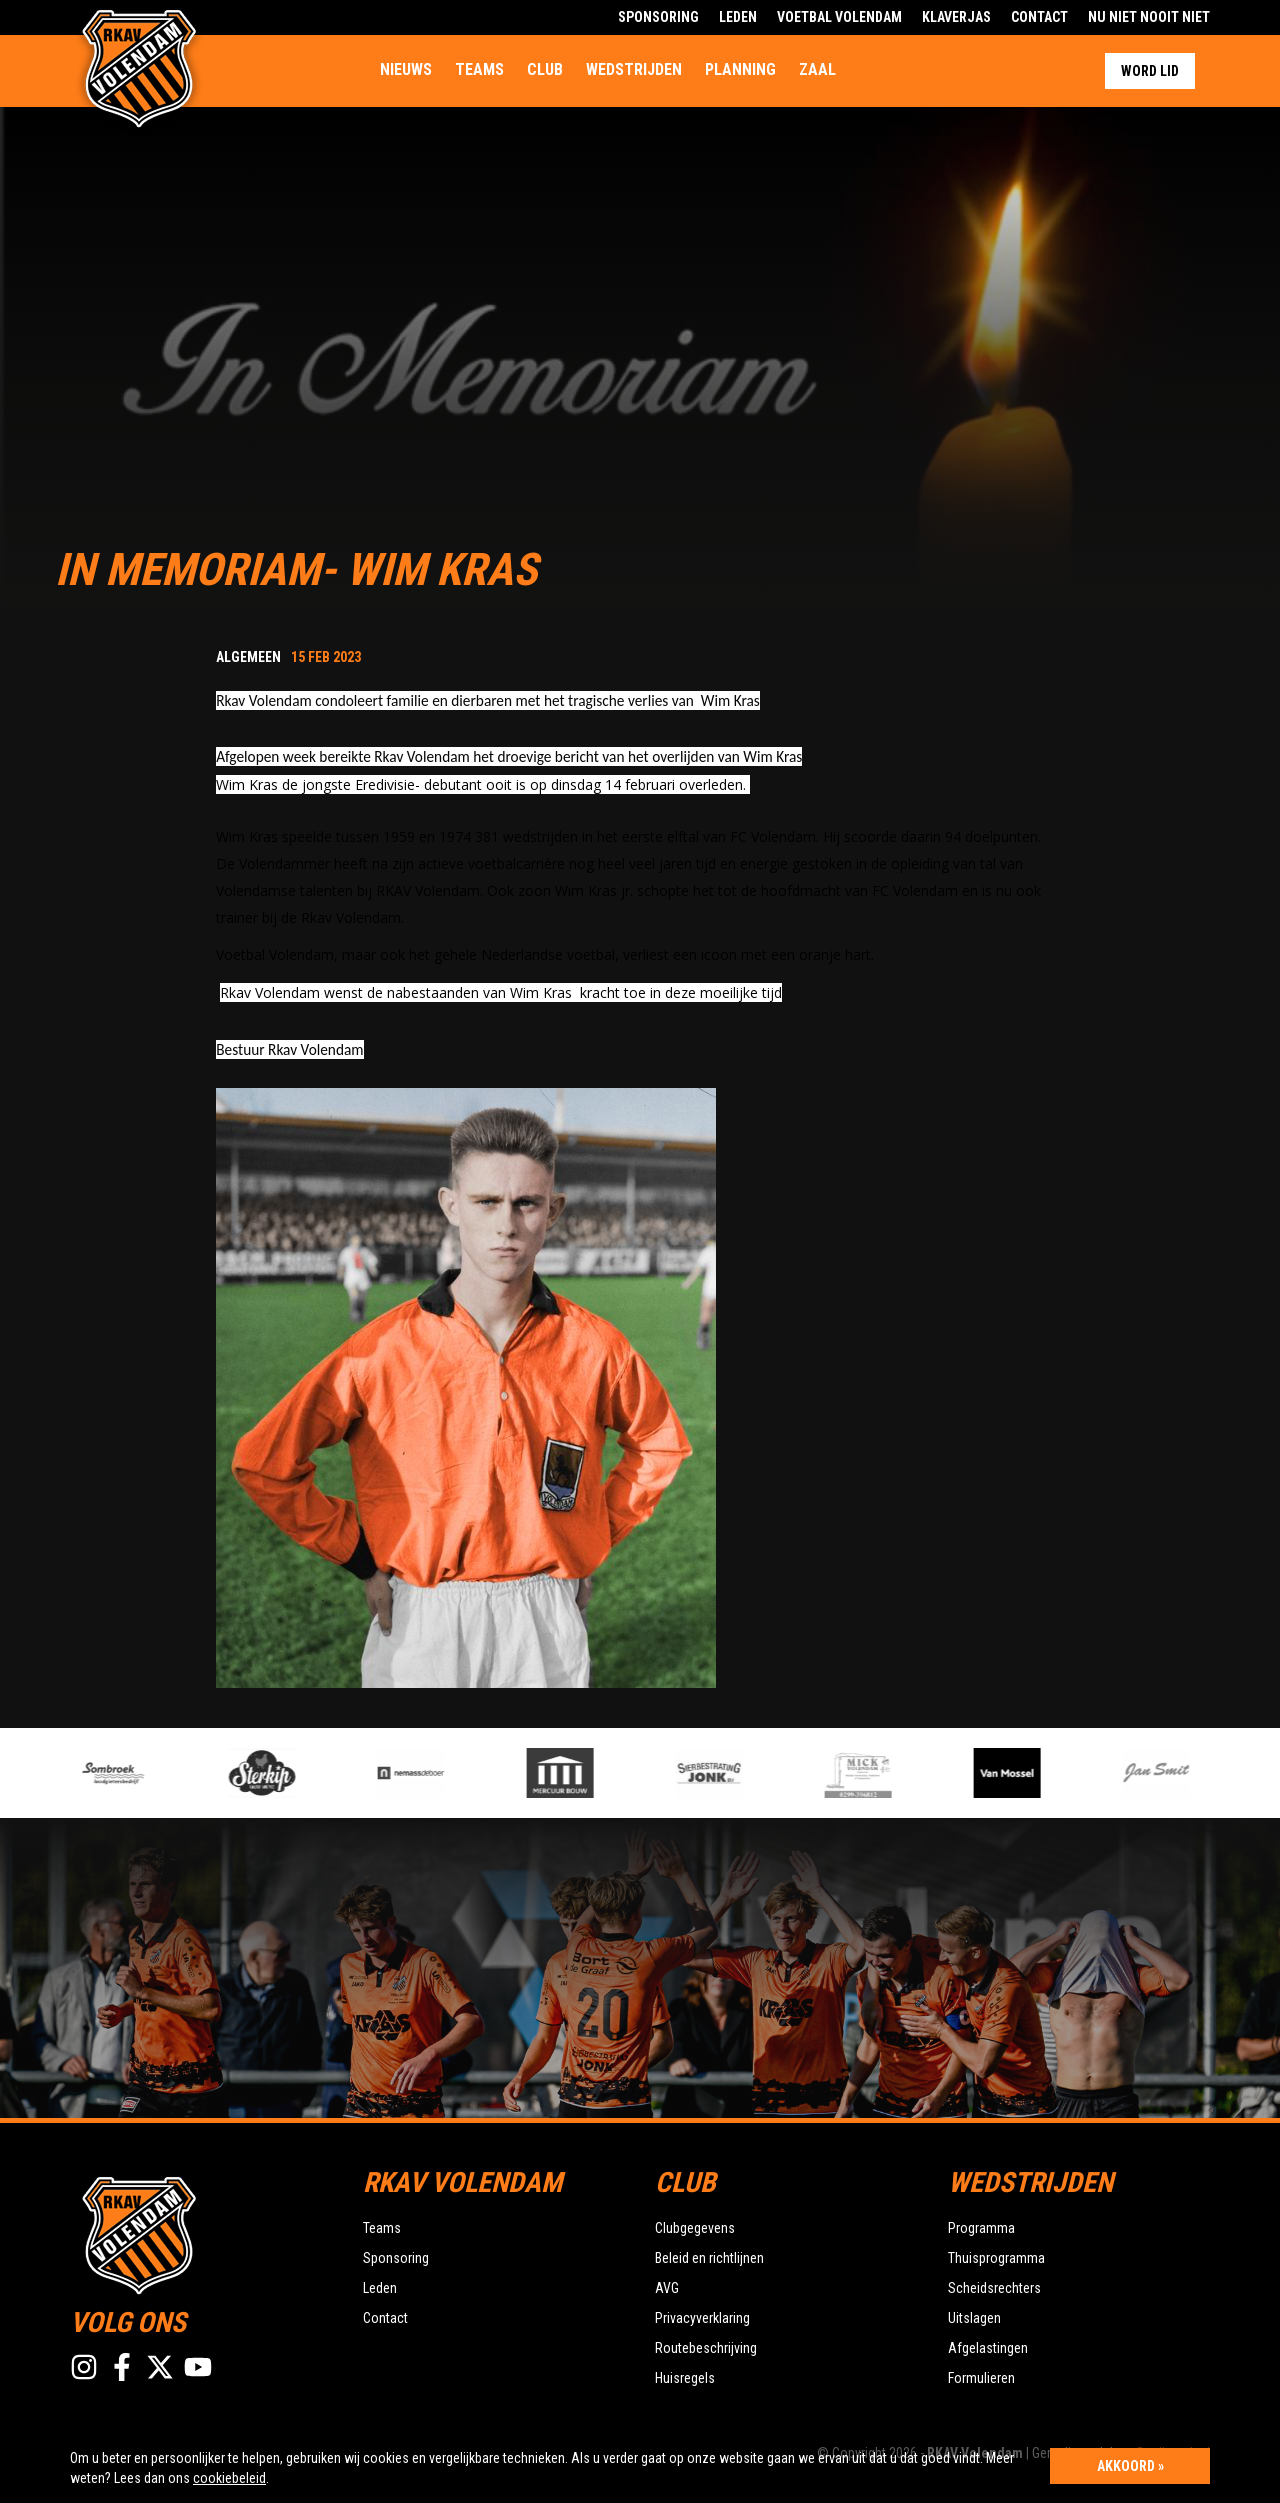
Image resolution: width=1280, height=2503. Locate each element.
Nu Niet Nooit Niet (1149, 17)
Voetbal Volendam (839, 17)
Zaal (817, 69)
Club (545, 69)
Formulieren (981, 2378)
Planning (740, 69)
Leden (738, 17)
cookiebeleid (229, 2478)
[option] (446, 1773)
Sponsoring (658, 17)
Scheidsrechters (994, 2288)
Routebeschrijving (706, 2348)
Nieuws (406, 69)
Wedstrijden (634, 69)
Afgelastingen (988, 2348)
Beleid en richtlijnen (709, 2258)
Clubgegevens (695, 2228)
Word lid (1150, 71)
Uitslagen (974, 2318)
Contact (1039, 17)
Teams (479, 69)
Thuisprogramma (996, 2258)
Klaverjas (956, 17)
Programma (981, 2228)
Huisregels (685, 2378)
